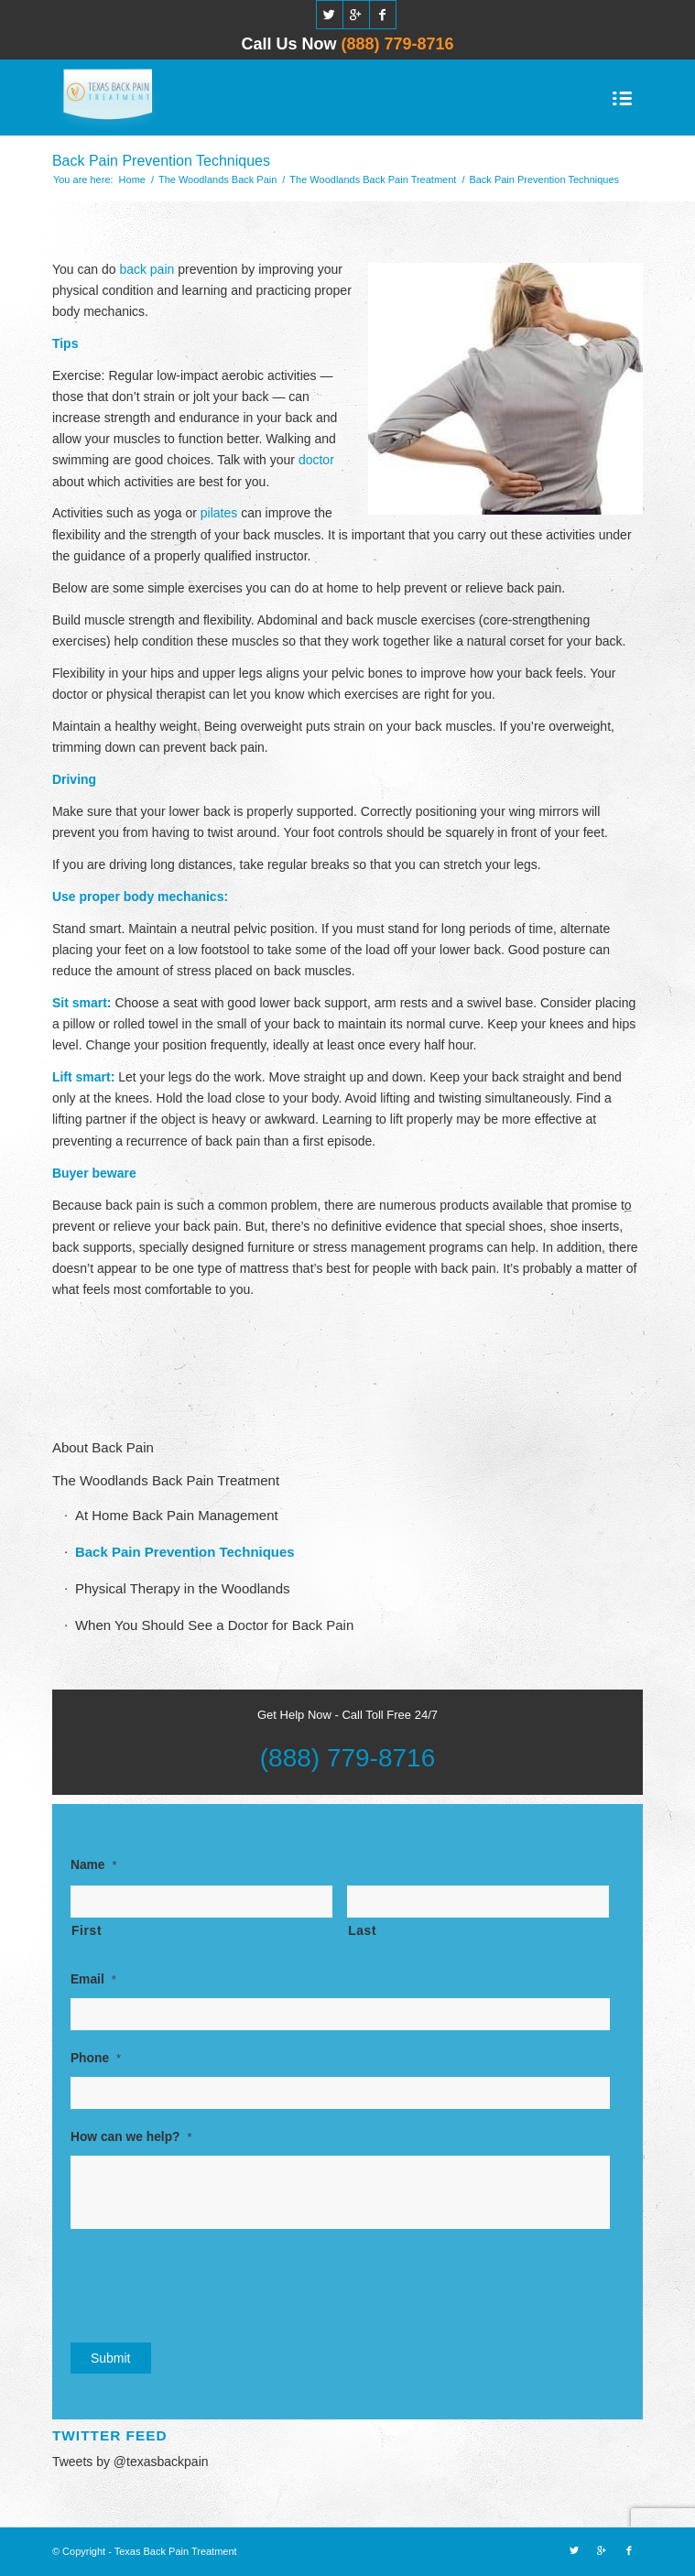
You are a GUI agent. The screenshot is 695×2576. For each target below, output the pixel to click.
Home (132, 179)
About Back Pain (103, 1447)
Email (93, 1979)
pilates (219, 512)
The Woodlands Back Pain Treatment (372, 179)
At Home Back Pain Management (176, 1515)
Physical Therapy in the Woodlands (182, 1588)
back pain (146, 269)
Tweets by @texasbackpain (130, 2461)
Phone (96, 2058)
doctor (316, 459)
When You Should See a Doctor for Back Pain (214, 1625)
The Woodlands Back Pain (217, 179)
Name (94, 1865)
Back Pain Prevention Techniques (161, 160)
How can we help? (131, 2137)
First (86, 1931)
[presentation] (210, 2283)
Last (362, 1931)
